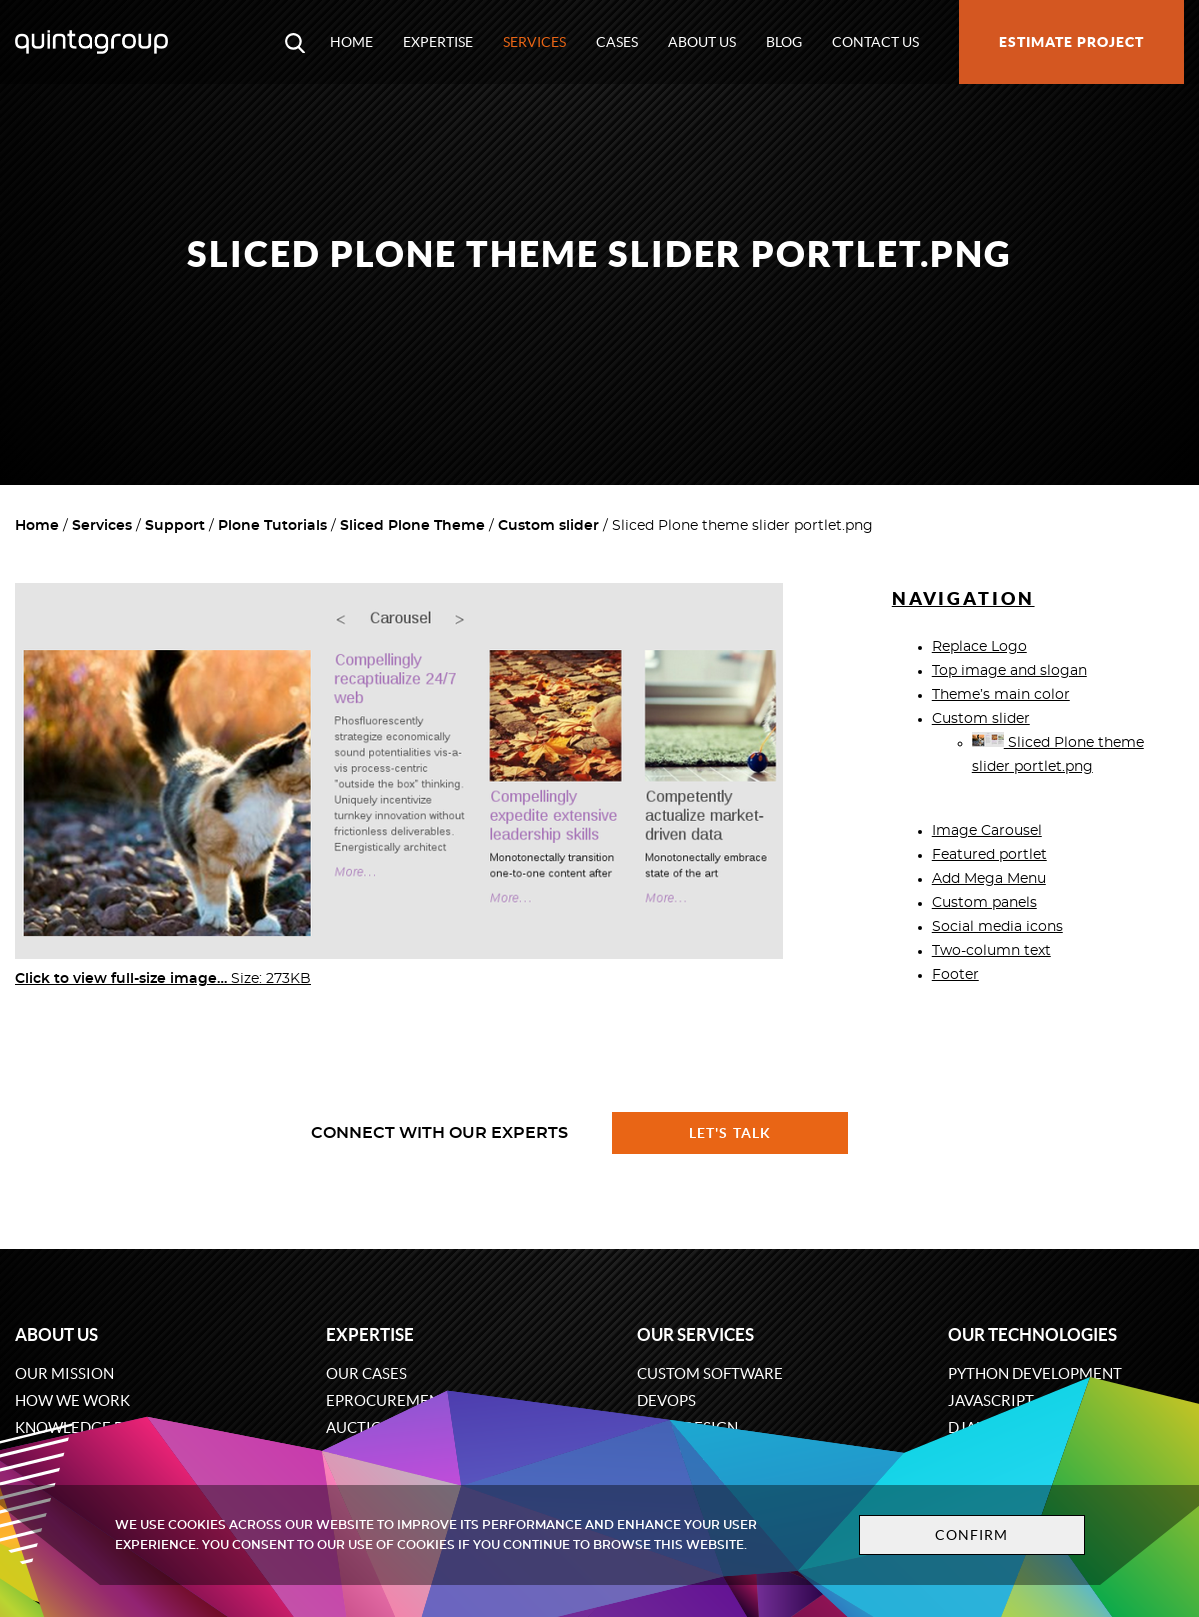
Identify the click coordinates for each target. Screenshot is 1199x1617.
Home (351, 42)
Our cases (366, 1373)
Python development (1035, 1373)
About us (702, 42)
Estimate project (1071, 42)
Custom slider (548, 526)
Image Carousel (987, 831)
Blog (784, 42)
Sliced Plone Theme (412, 526)
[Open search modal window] (295, 42)
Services (534, 42)
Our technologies (1032, 1334)
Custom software (710, 1373)
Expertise (438, 42)
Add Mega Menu (989, 879)
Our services (695, 1334)
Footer (955, 975)
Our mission (64, 1373)
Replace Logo (979, 647)
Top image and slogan (1009, 671)
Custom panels (984, 903)
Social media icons (997, 927)
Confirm (972, 1535)
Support (175, 526)
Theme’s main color (1001, 695)
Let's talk (730, 1133)
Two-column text (991, 951)
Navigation (963, 598)
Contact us (875, 42)
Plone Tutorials (272, 526)
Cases (617, 42)
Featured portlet (989, 855)
